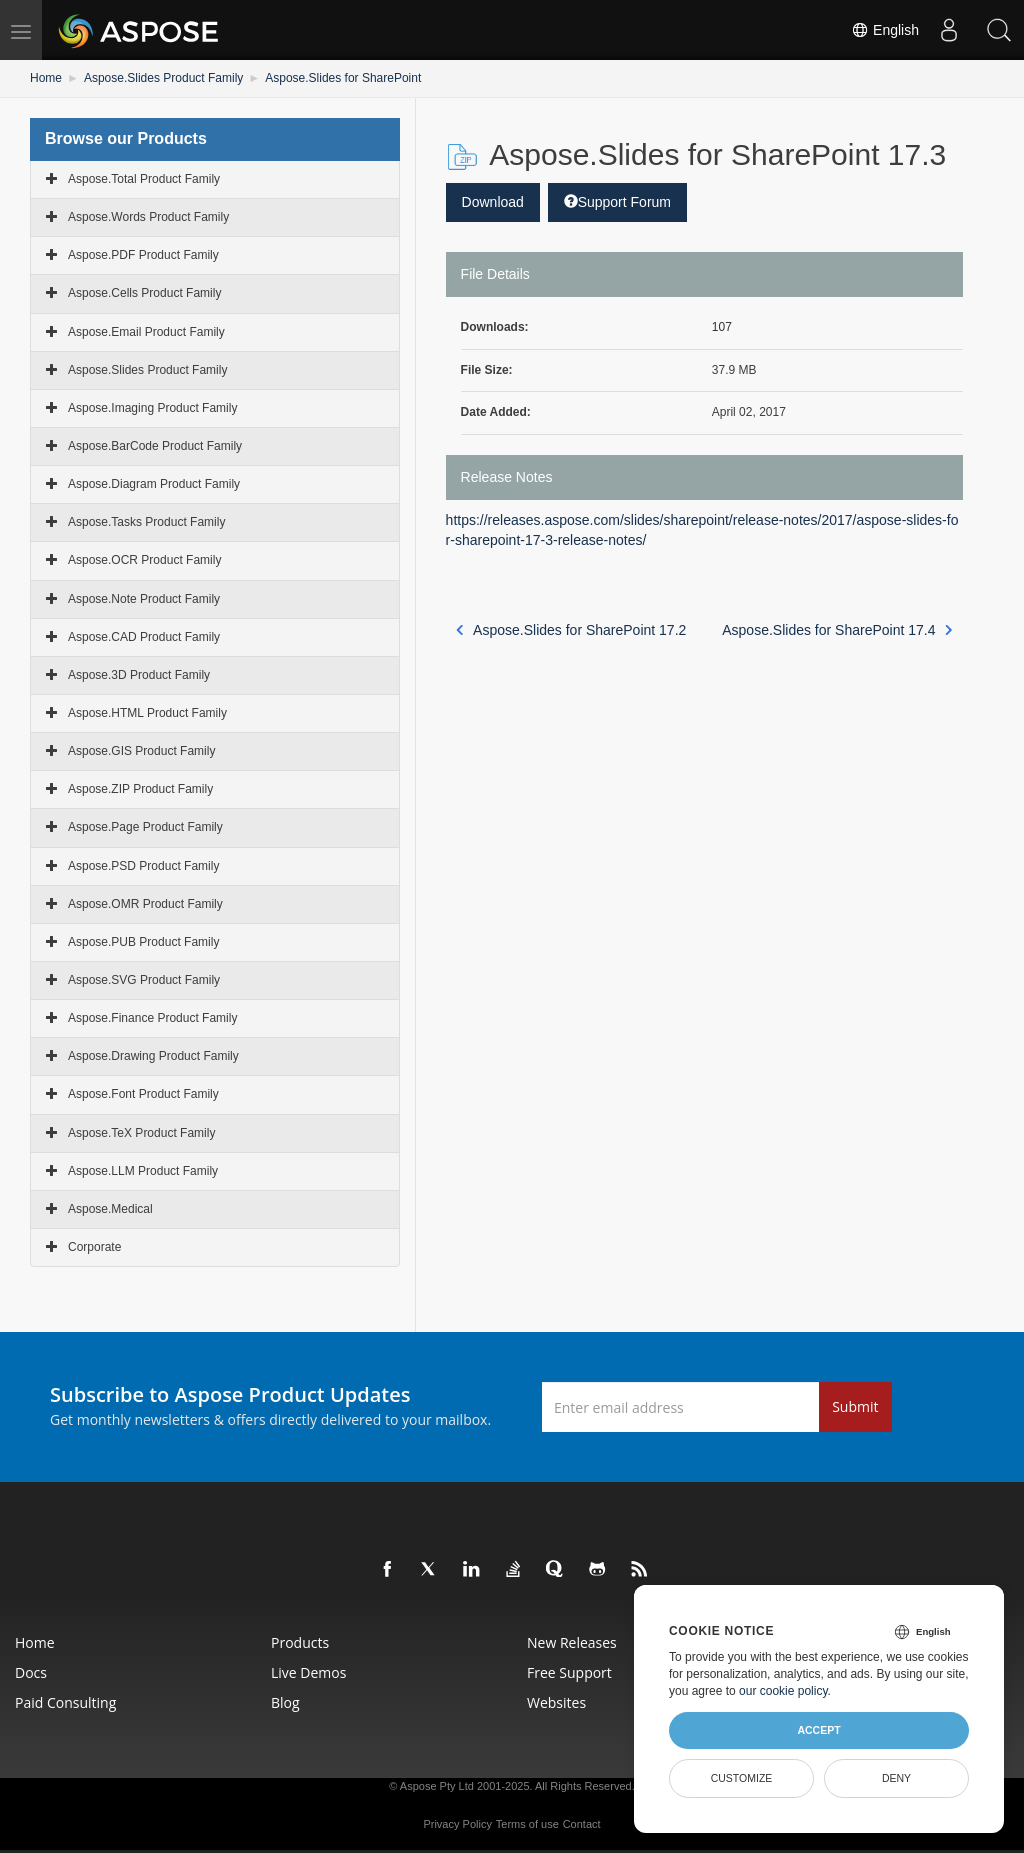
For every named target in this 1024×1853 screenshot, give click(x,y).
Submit (855, 1406)
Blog (285, 1702)
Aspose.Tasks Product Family (146, 522)
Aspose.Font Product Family (143, 1094)
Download (493, 202)
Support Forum (617, 202)
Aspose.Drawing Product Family (153, 1056)
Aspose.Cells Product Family (144, 293)
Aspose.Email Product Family (146, 332)
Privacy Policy (457, 1824)
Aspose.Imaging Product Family (152, 408)
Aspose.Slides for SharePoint (343, 78)
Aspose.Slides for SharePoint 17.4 (837, 630)
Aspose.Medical (110, 1209)
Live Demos (308, 1672)
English (885, 30)
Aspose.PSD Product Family (143, 866)
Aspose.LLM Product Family (143, 1171)
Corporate (94, 1247)
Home (46, 78)
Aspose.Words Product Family (148, 217)
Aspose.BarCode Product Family (155, 446)
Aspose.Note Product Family (144, 599)
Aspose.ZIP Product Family (140, 789)
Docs (31, 1672)
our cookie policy (783, 1691)
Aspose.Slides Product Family (163, 78)
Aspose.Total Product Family (144, 179)
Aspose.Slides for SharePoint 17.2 (571, 630)
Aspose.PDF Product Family (143, 255)
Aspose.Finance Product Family (152, 1018)
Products (300, 1642)
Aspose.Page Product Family (145, 827)
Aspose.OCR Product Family (144, 560)
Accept (818, 1730)
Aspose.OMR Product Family (145, 904)
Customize (742, 1778)
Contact (582, 1824)
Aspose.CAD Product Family (144, 637)
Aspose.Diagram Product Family (154, 484)
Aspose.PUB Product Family (143, 942)
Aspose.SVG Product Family (144, 980)
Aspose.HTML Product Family (147, 713)
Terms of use (527, 1824)
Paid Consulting (65, 1702)
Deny (896, 1778)
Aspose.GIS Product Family (141, 751)
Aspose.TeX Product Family (141, 1133)
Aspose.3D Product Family (139, 675)
